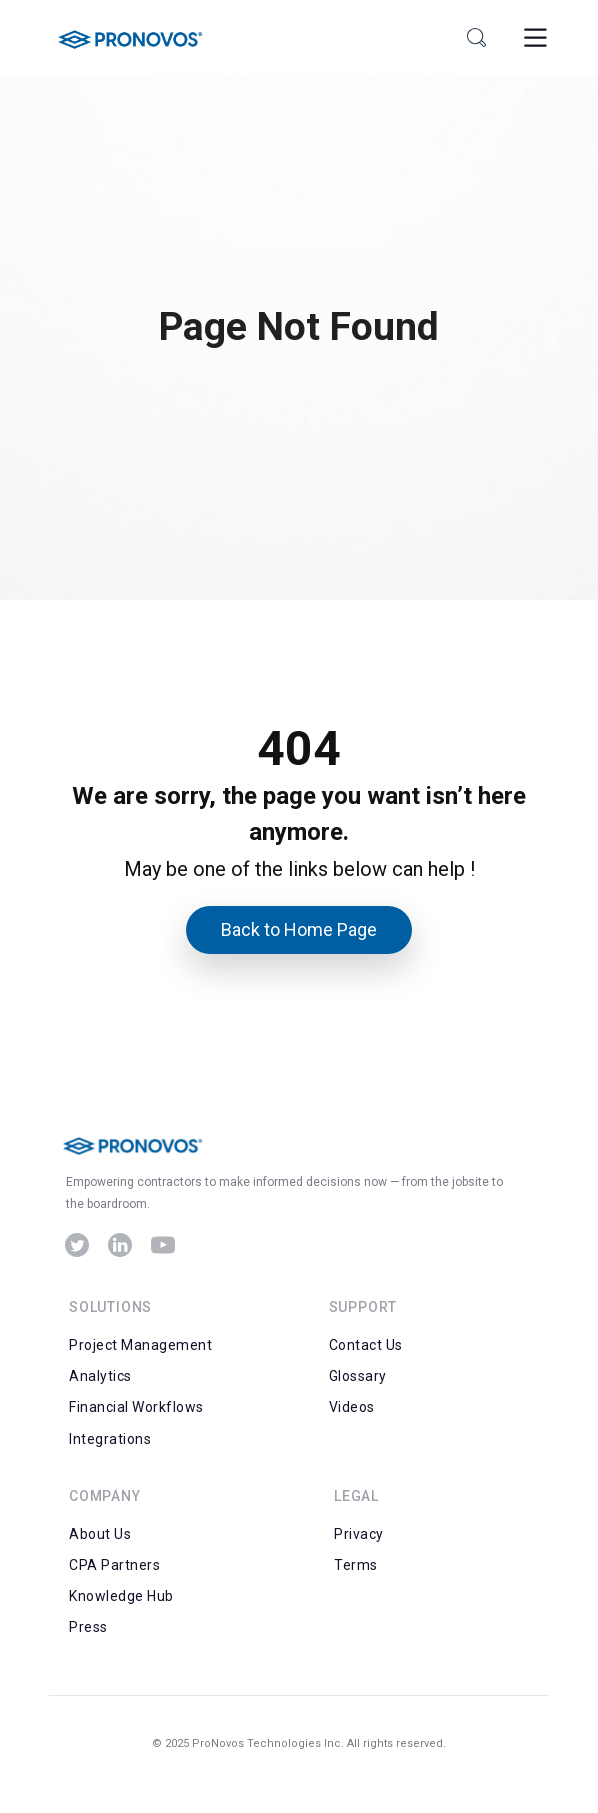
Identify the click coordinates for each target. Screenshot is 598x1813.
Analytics (100, 1376)
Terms (356, 1565)
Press (88, 1627)
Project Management (140, 1345)
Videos (352, 1407)
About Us (100, 1534)
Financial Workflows (136, 1407)
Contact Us (366, 1345)
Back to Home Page (299, 929)
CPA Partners (114, 1565)
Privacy (359, 1534)
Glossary (358, 1376)
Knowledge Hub (121, 1596)
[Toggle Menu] (533, 37)
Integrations (110, 1439)
